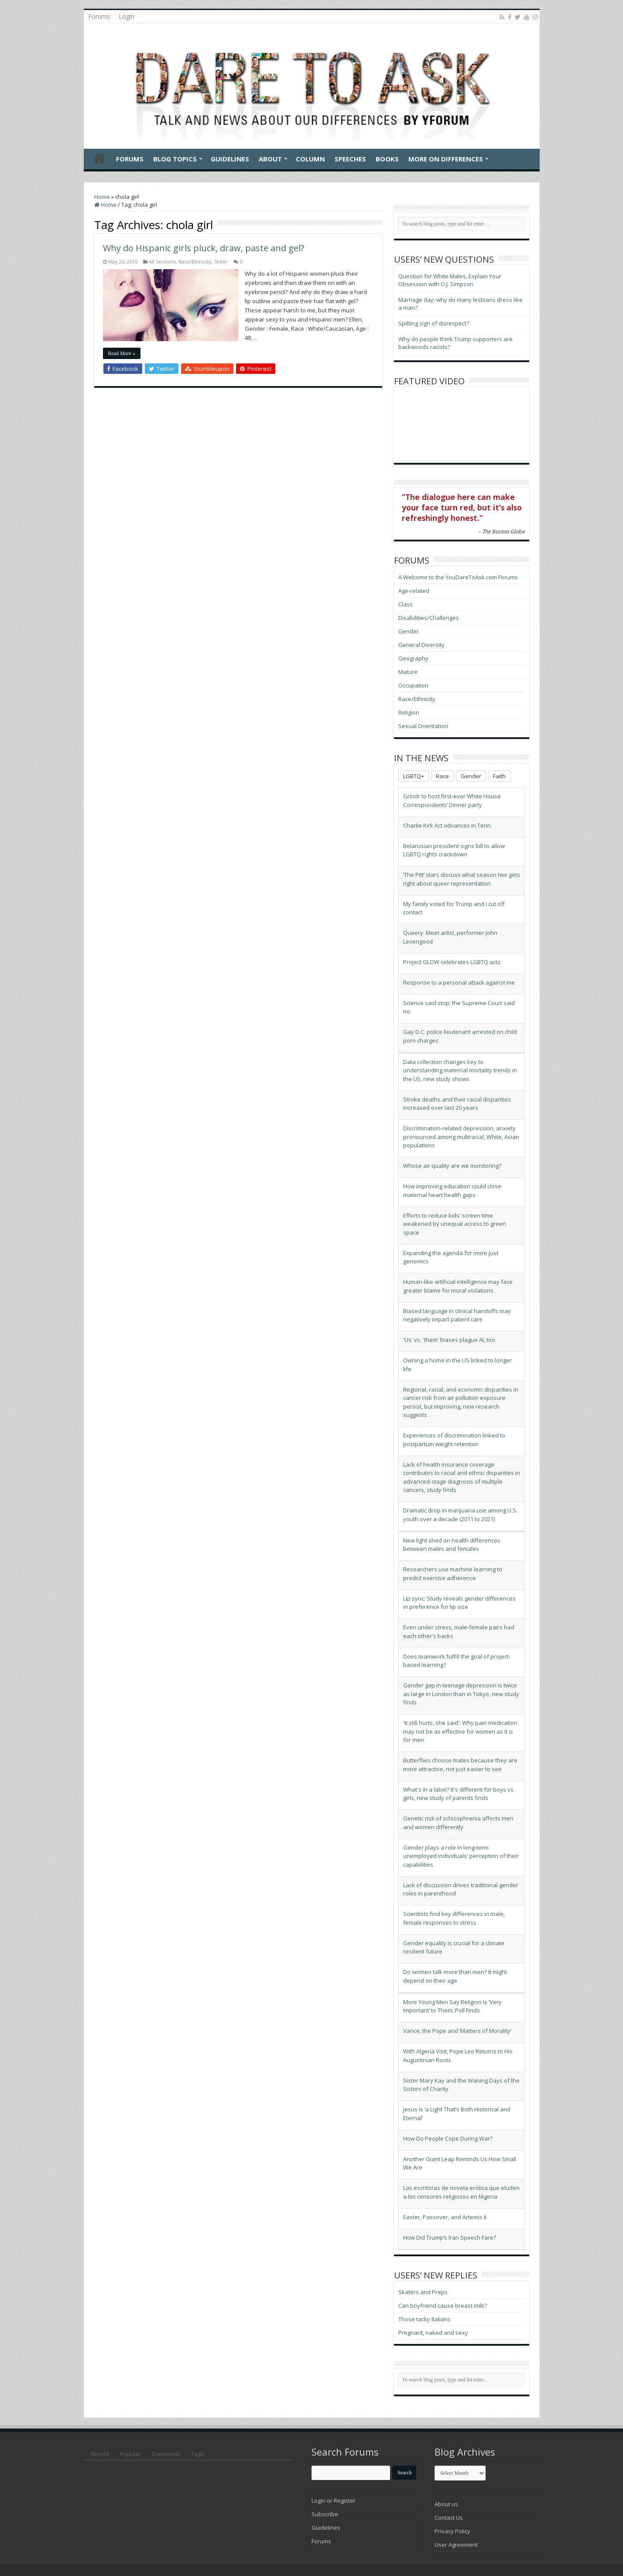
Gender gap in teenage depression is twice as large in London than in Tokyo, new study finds (461, 1693)
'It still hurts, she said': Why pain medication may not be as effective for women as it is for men (460, 1731)
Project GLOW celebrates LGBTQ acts (451, 962)
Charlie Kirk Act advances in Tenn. (447, 825)
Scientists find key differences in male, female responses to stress (454, 1918)
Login (126, 16)
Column (310, 158)
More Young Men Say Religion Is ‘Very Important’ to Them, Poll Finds (452, 2006)
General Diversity (421, 645)
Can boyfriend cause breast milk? (442, 2305)
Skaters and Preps (423, 2292)
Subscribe (325, 2514)
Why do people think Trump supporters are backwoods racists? (455, 343)
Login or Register (334, 2500)
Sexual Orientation (423, 726)
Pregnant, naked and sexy (433, 2333)
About (270, 158)
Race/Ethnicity (195, 261)
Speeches (350, 158)
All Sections (162, 261)
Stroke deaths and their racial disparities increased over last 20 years (457, 1103)
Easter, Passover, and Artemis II (444, 2217)
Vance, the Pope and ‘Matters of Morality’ (457, 2031)
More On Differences (445, 158)
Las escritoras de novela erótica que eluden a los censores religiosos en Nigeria (461, 2192)
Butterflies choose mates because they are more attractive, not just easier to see (460, 1764)
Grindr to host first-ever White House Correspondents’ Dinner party (452, 800)
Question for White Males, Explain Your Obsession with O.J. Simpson (449, 280)
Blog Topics (175, 158)
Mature (408, 672)
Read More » (122, 353)
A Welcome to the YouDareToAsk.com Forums (458, 577)
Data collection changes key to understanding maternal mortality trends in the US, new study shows (460, 1070)
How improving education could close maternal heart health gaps (452, 1190)
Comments (166, 2454)
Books (387, 158)
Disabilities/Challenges (428, 618)
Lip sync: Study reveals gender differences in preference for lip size (459, 1602)
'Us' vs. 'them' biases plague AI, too (449, 1340)
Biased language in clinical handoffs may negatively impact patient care (457, 1315)
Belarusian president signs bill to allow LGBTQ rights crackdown (454, 850)
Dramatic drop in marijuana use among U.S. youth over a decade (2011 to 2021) (460, 1514)
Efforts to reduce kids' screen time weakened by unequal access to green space (454, 1223)
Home (99, 158)
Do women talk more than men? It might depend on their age (455, 1976)
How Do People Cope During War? (448, 2138)
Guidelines (230, 158)
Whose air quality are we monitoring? (452, 1166)
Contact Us (449, 2517)
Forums (99, 16)
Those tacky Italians (424, 2319)
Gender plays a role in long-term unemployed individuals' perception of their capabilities (461, 1856)
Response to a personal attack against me (459, 982)
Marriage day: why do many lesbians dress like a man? (460, 303)
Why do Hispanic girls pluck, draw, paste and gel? (203, 248)
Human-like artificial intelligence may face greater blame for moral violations (458, 1286)
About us (446, 2504)
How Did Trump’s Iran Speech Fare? (449, 2237)
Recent (100, 2454)
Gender (408, 631)
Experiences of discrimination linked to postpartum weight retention (454, 1439)
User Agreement (456, 2545)
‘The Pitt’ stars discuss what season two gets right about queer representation (461, 879)
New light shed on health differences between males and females (451, 1544)
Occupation (413, 685)
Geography (413, 658)
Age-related (413, 591)
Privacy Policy (452, 2531)
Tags (197, 2454)
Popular (130, 2454)
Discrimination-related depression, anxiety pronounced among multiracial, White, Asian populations (461, 1136)
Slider (221, 261)
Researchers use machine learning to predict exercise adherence (452, 1573)
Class (405, 604)
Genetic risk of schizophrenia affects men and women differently (458, 1822)
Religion (408, 712)
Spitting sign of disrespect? (433, 323)
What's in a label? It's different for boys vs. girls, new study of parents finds (459, 1794)
